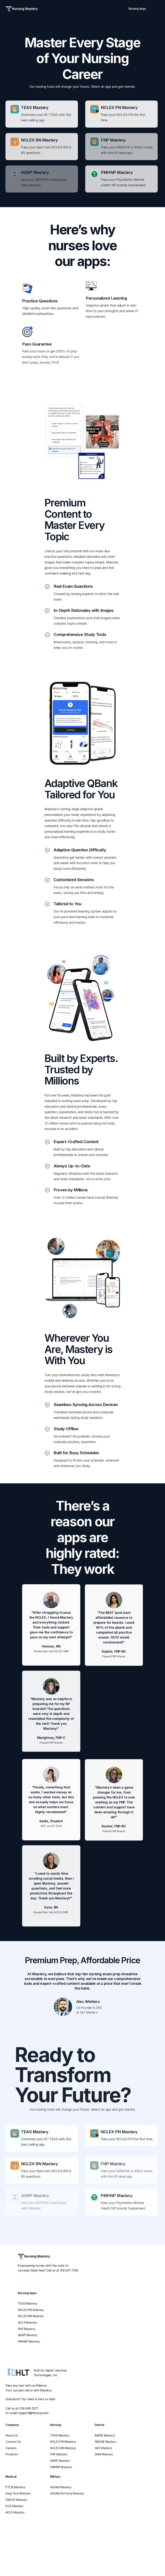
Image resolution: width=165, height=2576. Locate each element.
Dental (99, 2425)
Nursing (55, 2425)
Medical (10, 2476)
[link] (31, 2303)
